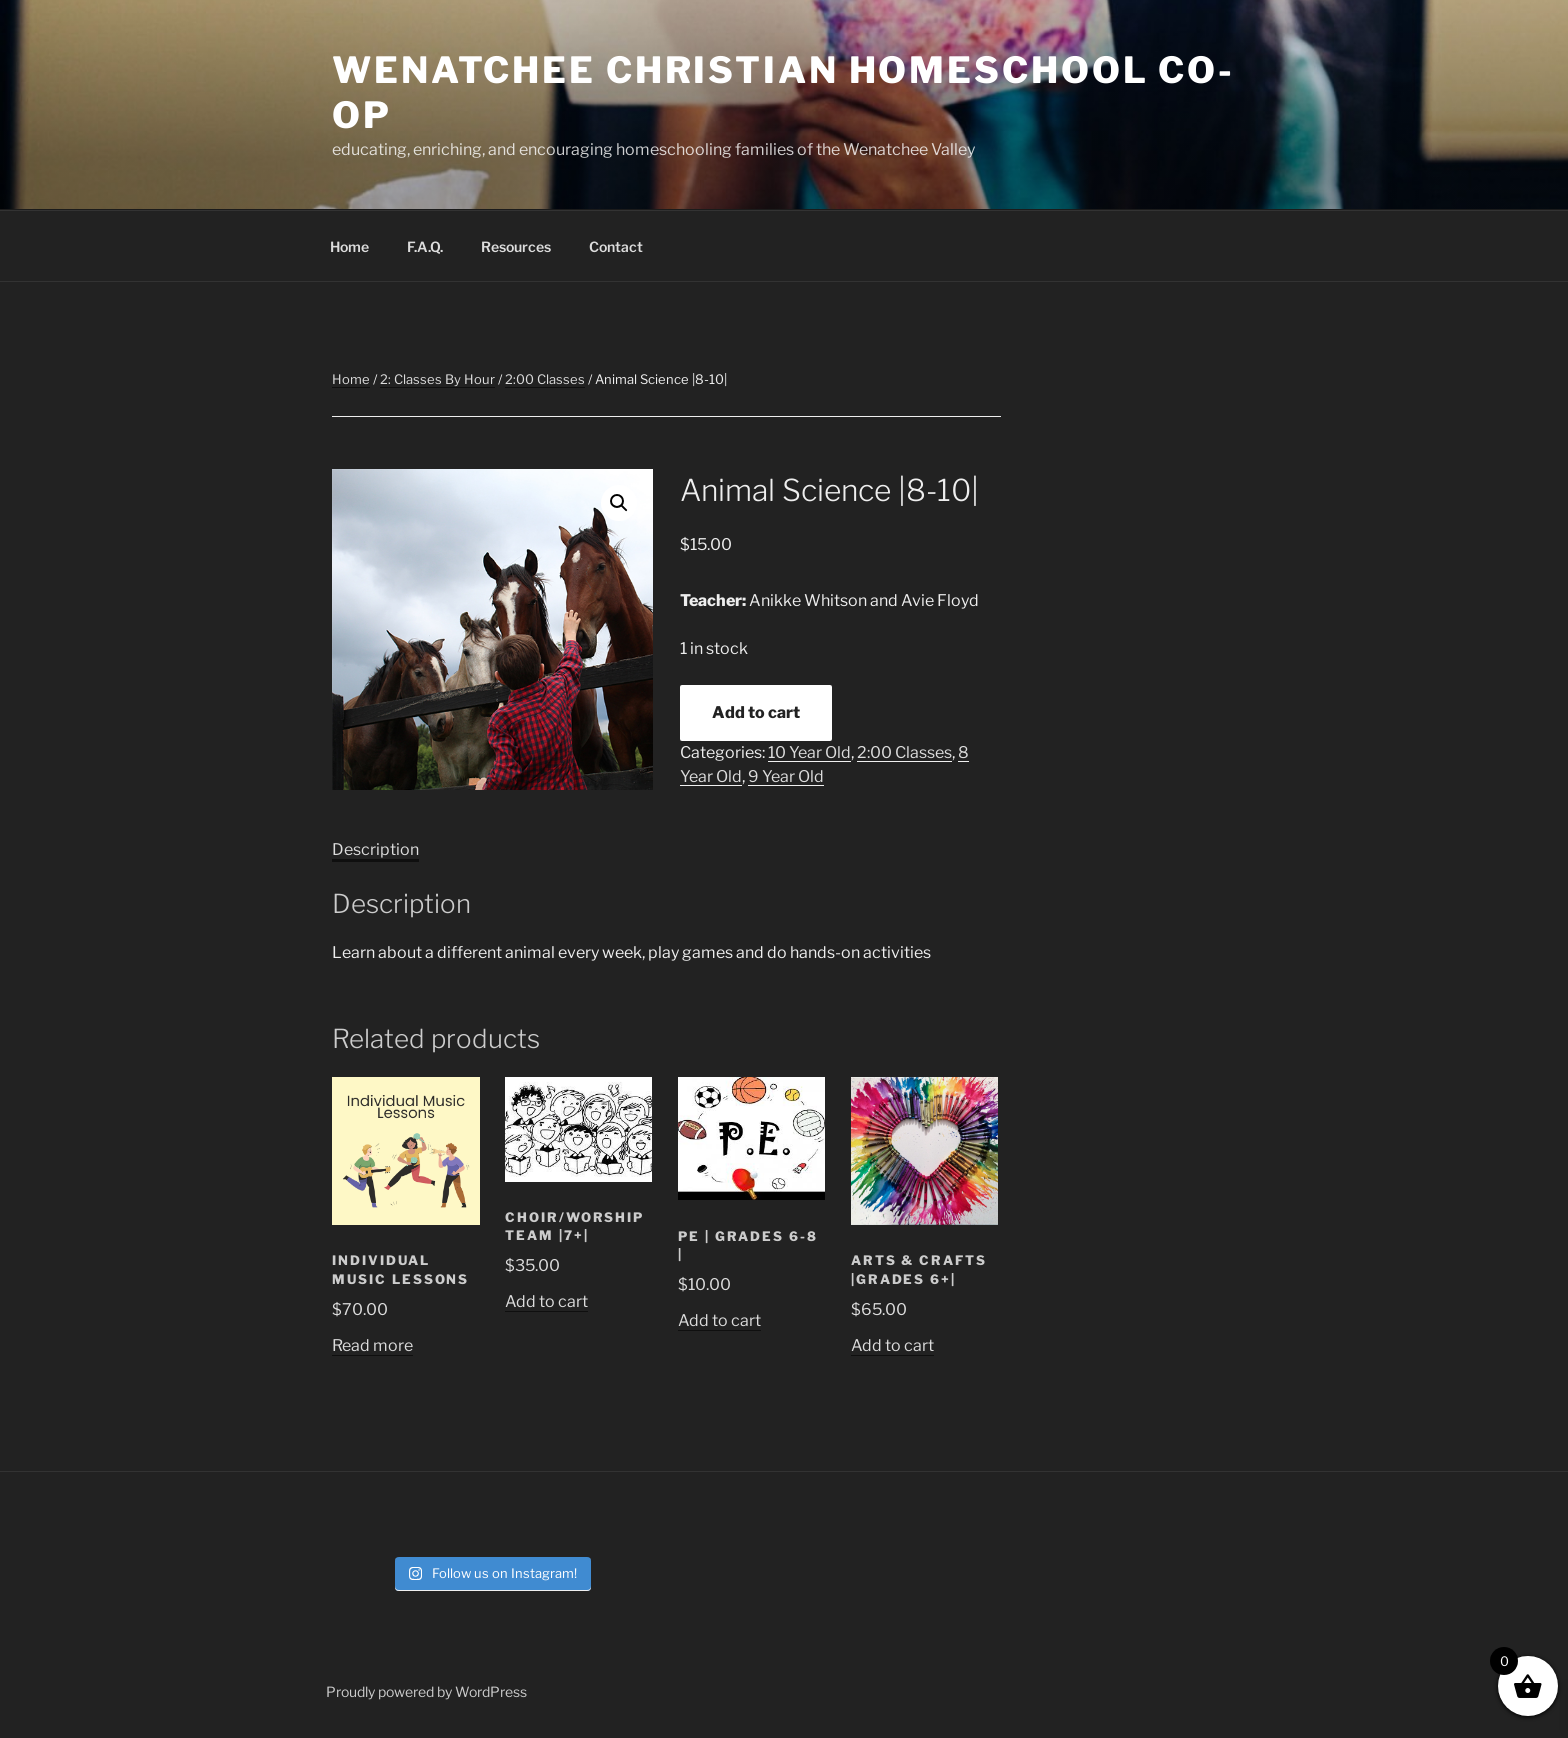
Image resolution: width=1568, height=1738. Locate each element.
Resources (516, 246)
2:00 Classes (545, 379)
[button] (619, 503)
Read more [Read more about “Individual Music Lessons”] (372, 1345)
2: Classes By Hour (437, 379)
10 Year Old (809, 752)
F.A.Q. (425, 246)
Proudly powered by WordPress (426, 1691)
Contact (616, 246)
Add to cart (756, 712)
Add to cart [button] (546, 1301)
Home (349, 246)
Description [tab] (375, 849)
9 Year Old (786, 776)
